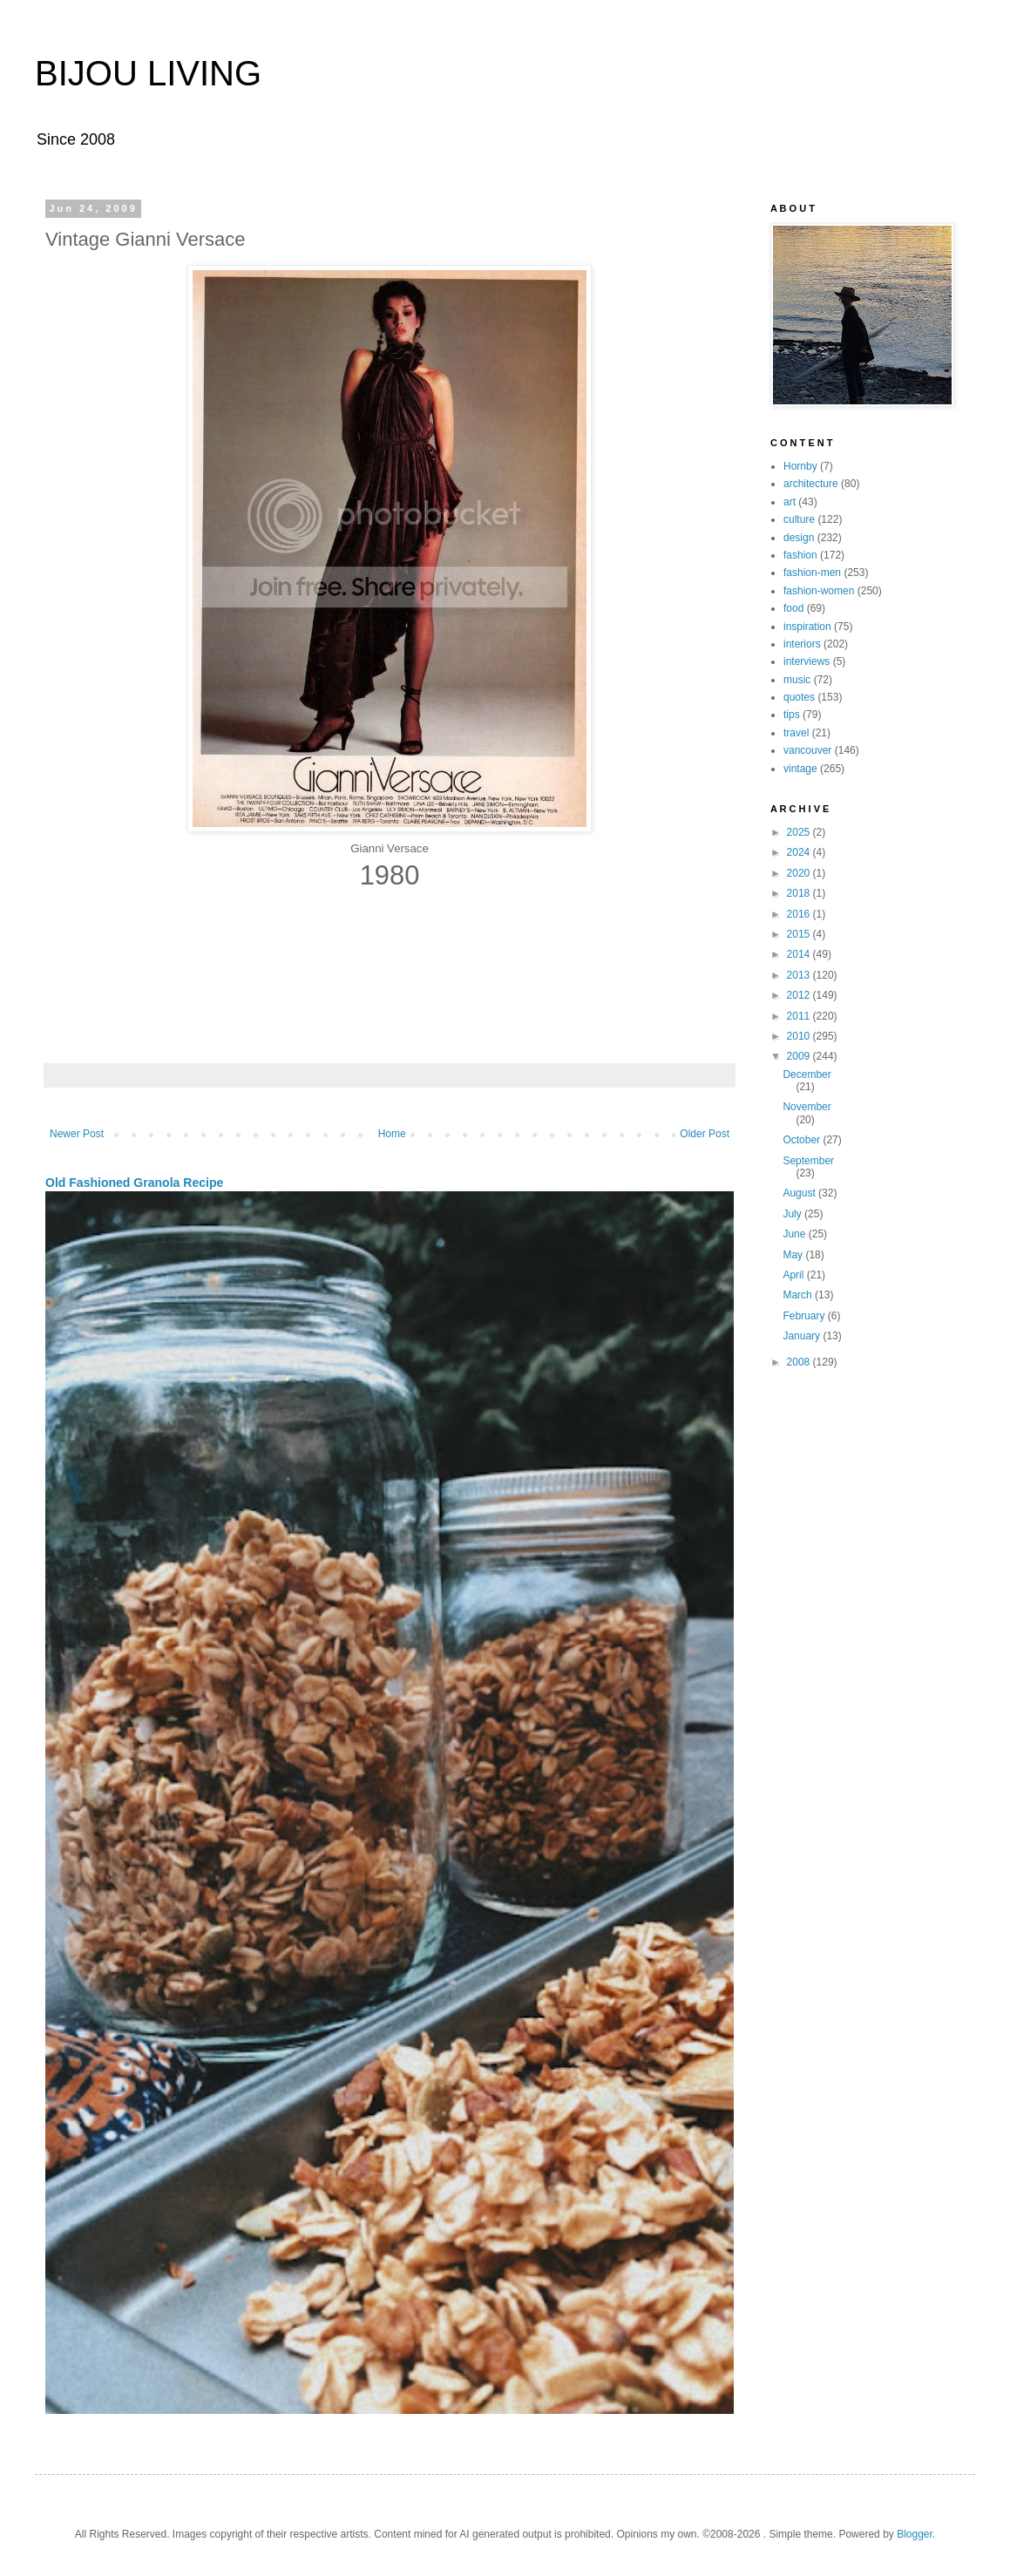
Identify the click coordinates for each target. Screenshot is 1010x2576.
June (795, 1234)
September (808, 1161)
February (805, 1316)
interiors (802, 644)
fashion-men (812, 572)
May (794, 1255)
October (803, 1140)
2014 (800, 954)
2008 (800, 1362)
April (794, 1275)
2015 (800, 934)
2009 (800, 1056)
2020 (800, 873)
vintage (800, 769)
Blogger (914, 2534)
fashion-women (818, 591)
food (793, 608)
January (803, 1336)
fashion (800, 555)
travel (796, 733)
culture (799, 519)
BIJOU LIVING (148, 73)
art (789, 502)
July (793, 1214)
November (806, 1107)
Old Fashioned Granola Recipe (134, 1183)
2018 (800, 893)
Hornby (800, 466)
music (796, 680)
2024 (800, 852)
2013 (800, 975)
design (798, 538)
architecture (810, 484)
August (800, 1193)
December (806, 1074)
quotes (799, 697)
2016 (800, 914)
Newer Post (77, 1134)
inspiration (807, 626)
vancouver (807, 750)
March (799, 1295)
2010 (800, 1036)
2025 (800, 832)
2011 (800, 1016)
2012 (800, 995)
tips (791, 714)
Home (392, 1134)
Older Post (704, 1134)
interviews (806, 661)
